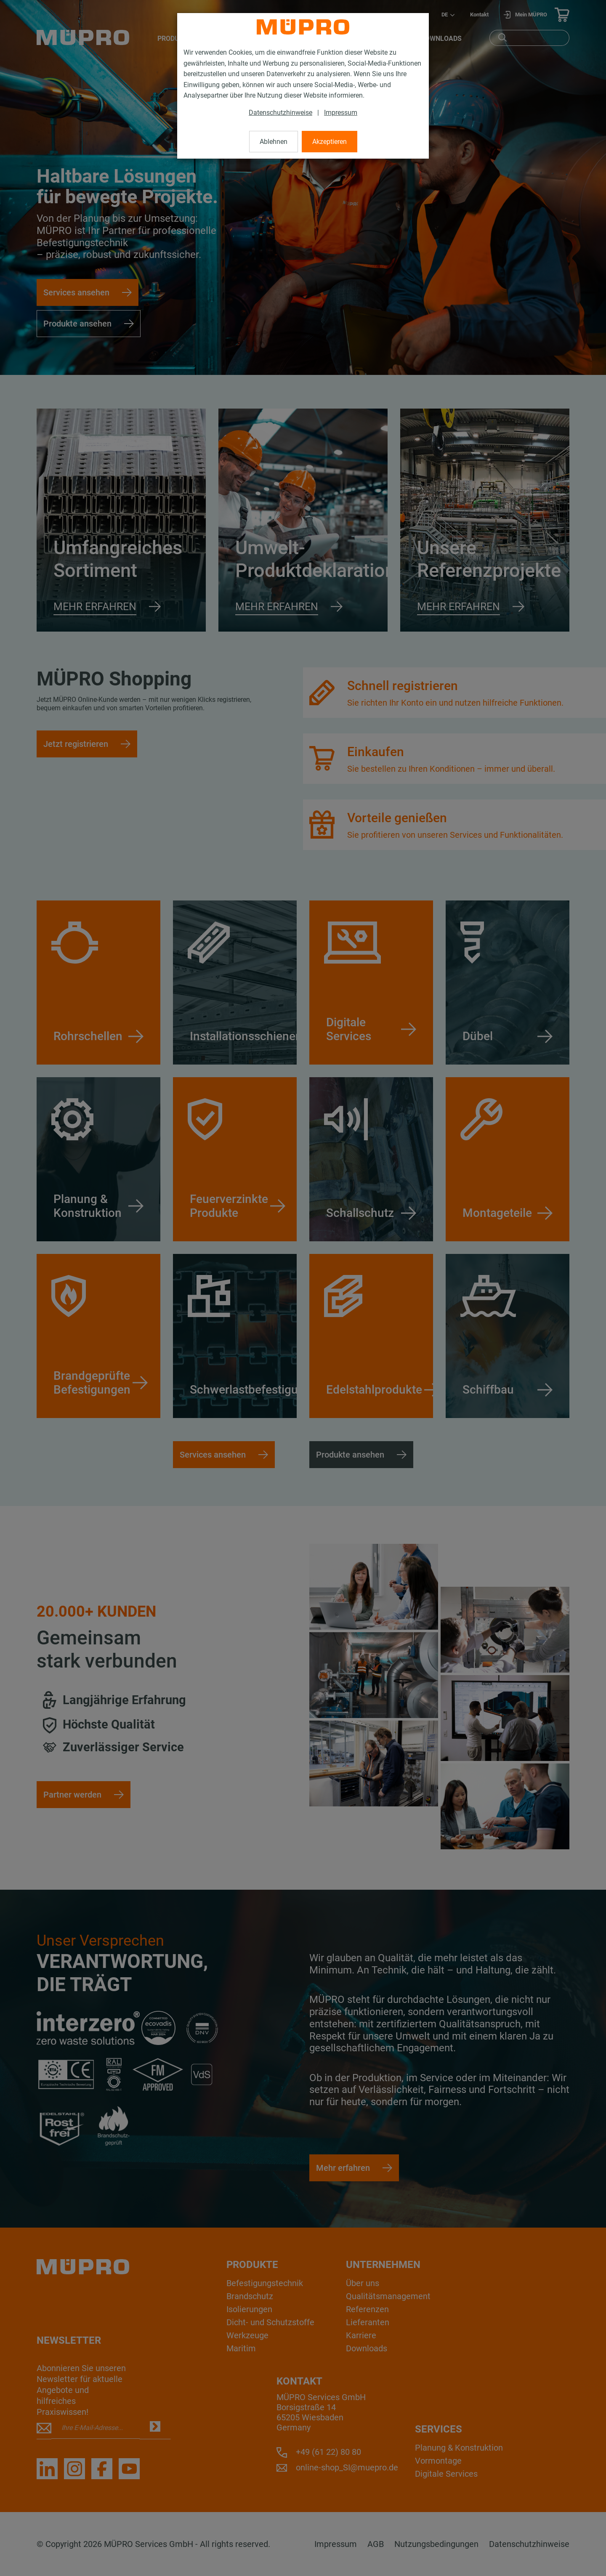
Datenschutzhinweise (280, 113)
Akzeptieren (329, 142)
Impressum (340, 113)
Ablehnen (273, 142)
